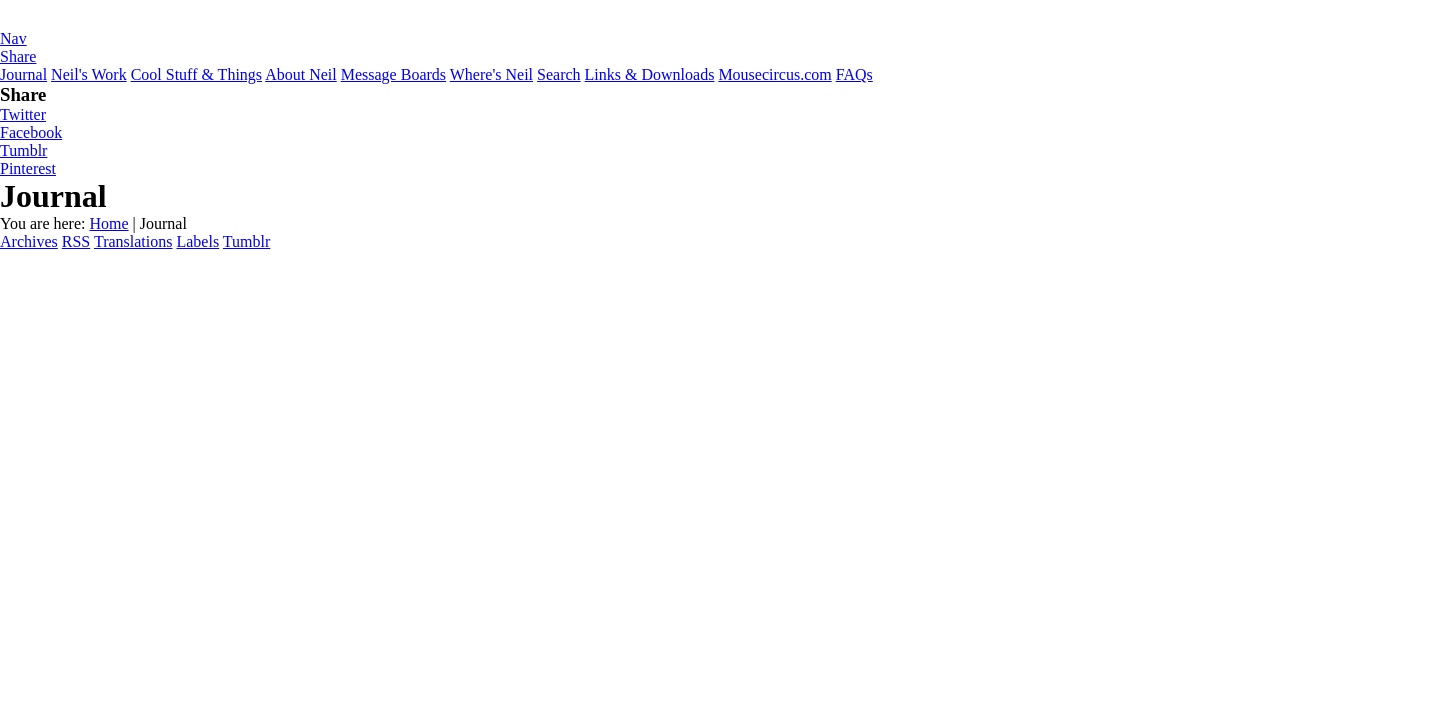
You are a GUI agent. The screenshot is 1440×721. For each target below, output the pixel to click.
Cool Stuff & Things (196, 74)
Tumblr (23, 150)
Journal (23, 74)
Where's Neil (491, 74)
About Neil (301, 74)
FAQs (854, 74)
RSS (76, 241)
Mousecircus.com (774, 74)
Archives (29, 241)
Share (18, 56)
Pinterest (28, 168)
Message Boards (393, 74)
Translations (133, 241)
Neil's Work (89, 74)
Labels (197, 241)
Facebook (31, 132)
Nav (13, 38)
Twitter (23, 114)
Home (108, 223)
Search (559, 74)
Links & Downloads (650, 74)
